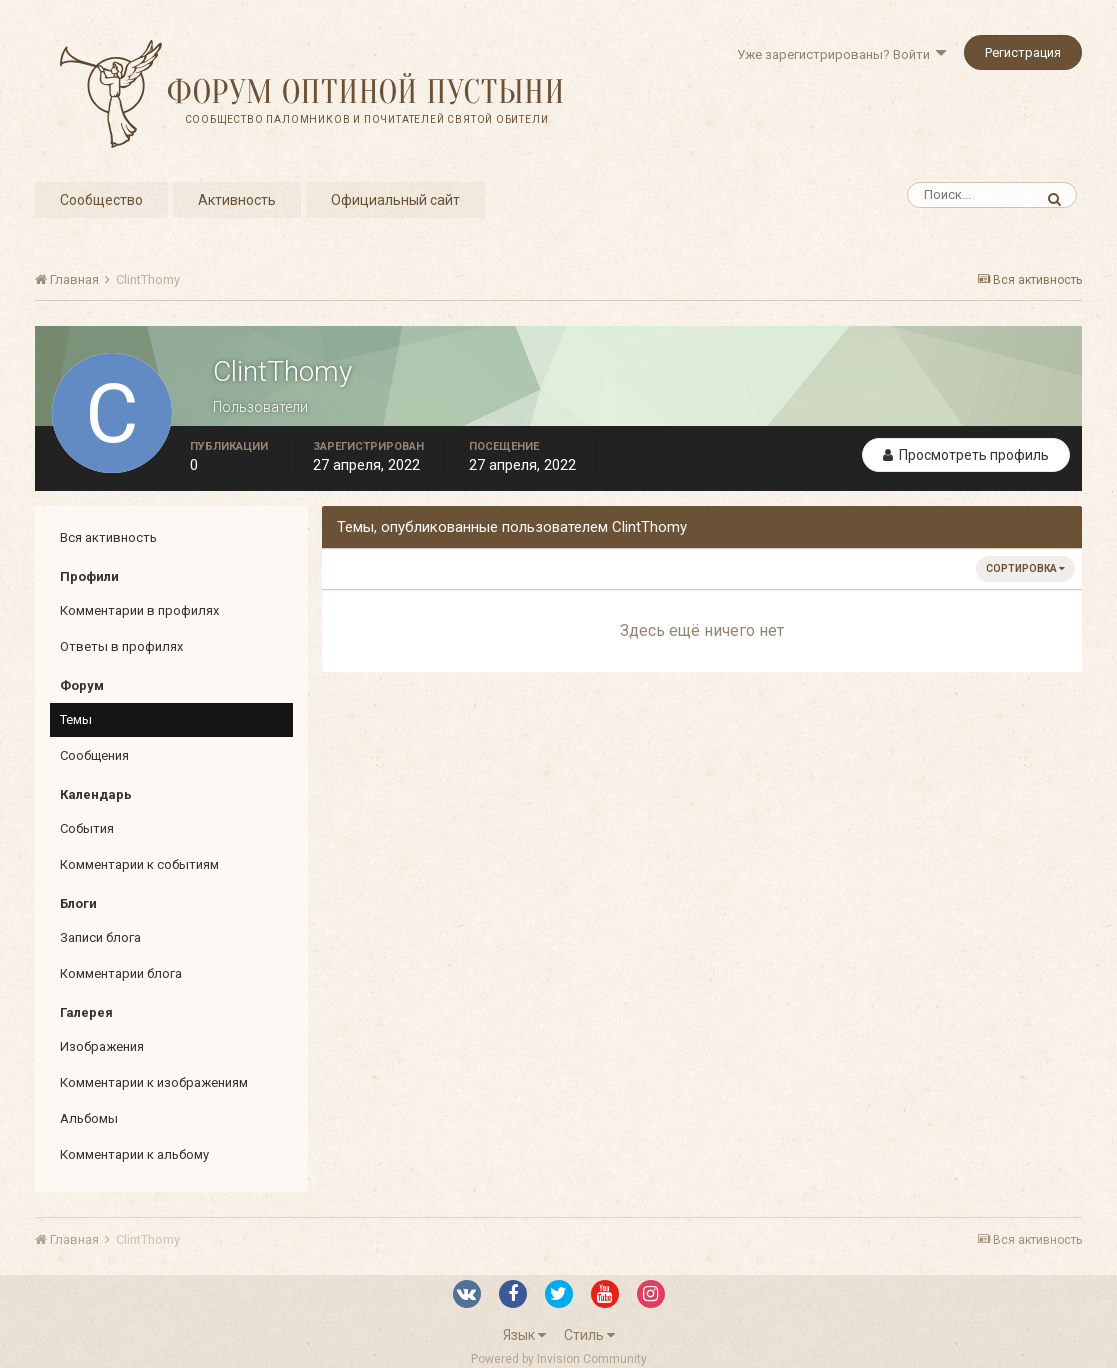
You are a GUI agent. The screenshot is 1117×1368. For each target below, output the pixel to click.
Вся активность (108, 537)
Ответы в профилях (121, 646)
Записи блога (100, 937)
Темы (76, 719)
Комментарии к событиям (139, 864)
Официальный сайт (395, 200)
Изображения (102, 1046)
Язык (524, 1335)
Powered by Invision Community (559, 1359)
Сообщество (101, 200)
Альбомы (89, 1118)
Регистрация (1023, 52)
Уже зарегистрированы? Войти (841, 54)
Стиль (589, 1335)
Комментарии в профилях (139, 610)
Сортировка (1025, 568)
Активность (237, 200)
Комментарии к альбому (134, 1154)
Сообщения (94, 755)
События (87, 828)
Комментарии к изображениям (154, 1082)
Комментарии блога (121, 973)
